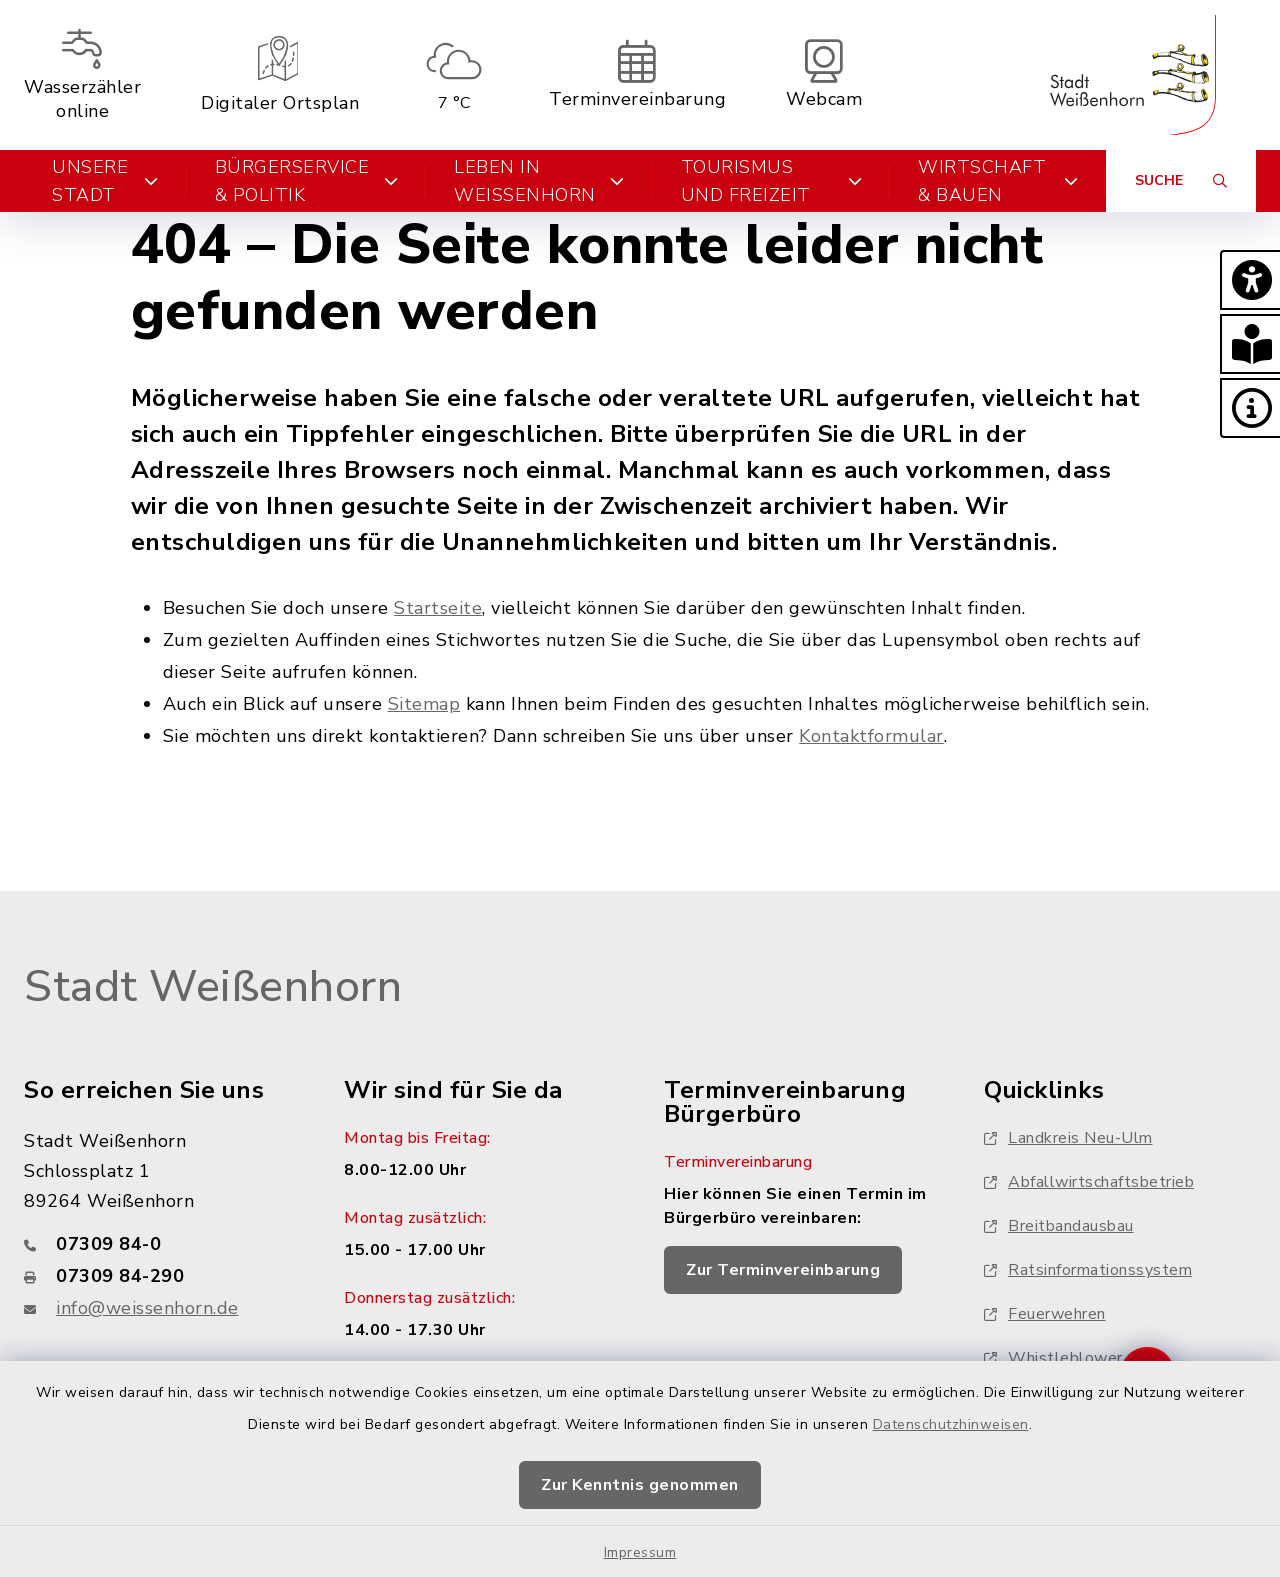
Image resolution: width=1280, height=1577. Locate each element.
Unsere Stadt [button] (105, 181)
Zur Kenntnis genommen (640, 1485)
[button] (1250, 280)
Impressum (640, 1552)
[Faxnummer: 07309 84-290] (160, 1276)
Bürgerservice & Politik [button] (306, 181)
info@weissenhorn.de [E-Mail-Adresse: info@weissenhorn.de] (147, 1308)
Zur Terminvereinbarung (783, 1270)
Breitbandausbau (1059, 1226)
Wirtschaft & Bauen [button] (998, 181)
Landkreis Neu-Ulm (1068, 1138)
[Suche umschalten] (1181, 181)
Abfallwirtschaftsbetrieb (1089, 1182)
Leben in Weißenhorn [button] (539, 181)
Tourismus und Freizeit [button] (772, 181)
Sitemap (424, 704)
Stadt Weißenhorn (213, 987)
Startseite (438, 608)
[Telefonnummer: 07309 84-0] (160, 1244)
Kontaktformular (871, 736)
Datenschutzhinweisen (951, 1424)
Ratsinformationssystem (1088, 1270)
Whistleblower (1053, 1358)
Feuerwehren (1045, 1314)
